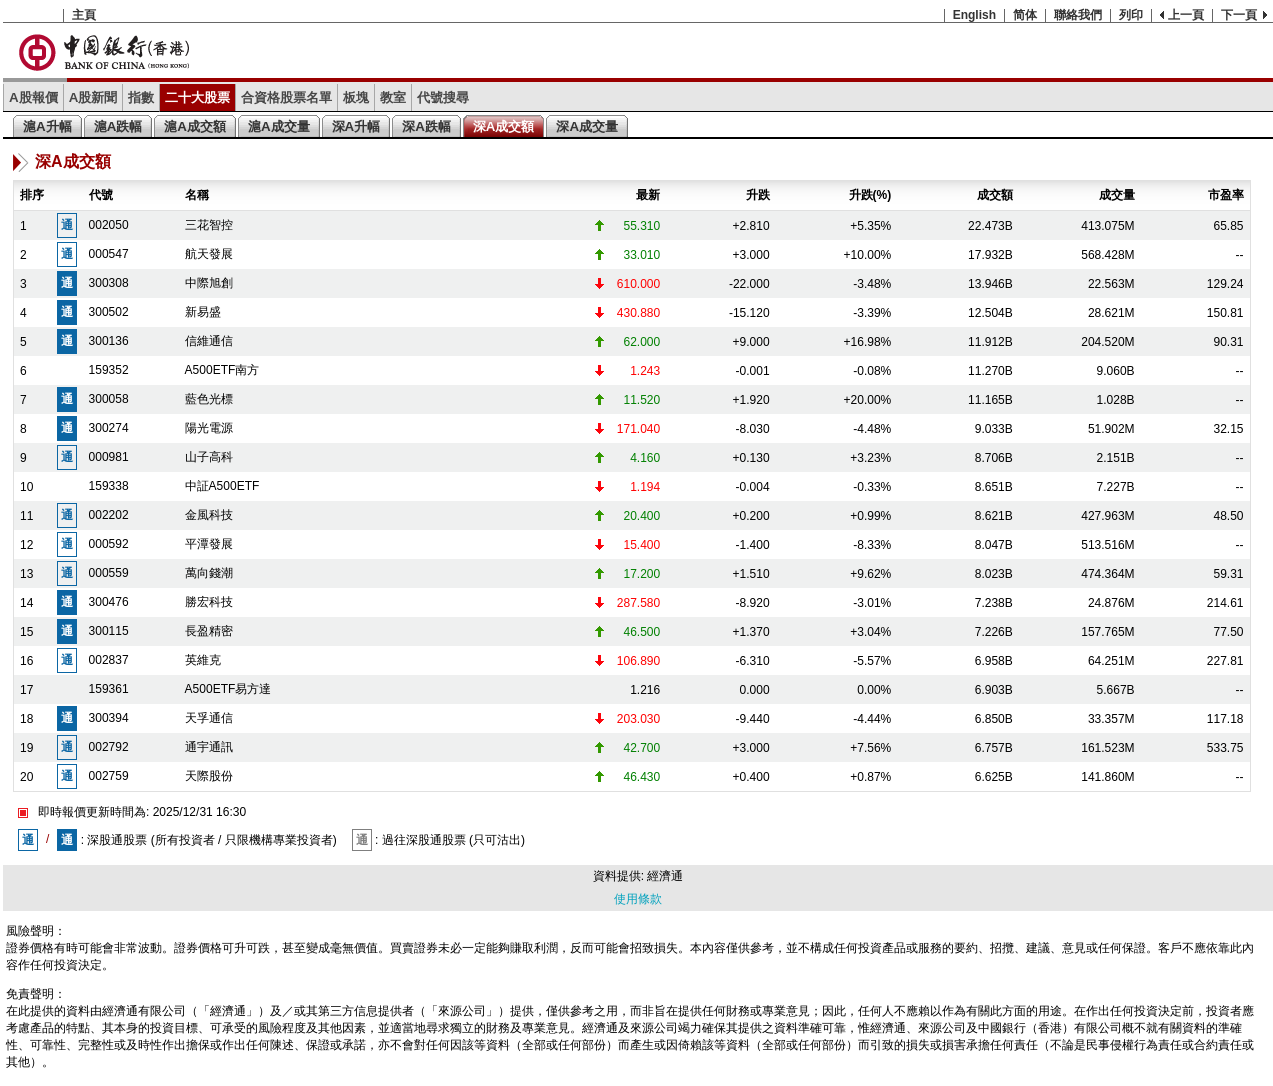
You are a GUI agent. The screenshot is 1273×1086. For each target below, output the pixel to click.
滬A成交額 (195, 126)
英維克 (203, 660)
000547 (109, 254)
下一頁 (1239, 15)
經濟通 (665, 876)
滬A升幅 (47, 126)
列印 (1131, 15)
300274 (109, 428)
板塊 (356, 97)
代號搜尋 (443, 97)
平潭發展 (209, 544)
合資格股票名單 (286, 97)
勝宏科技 (209, 602)
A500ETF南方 (222, 370)
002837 (109, 660)
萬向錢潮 (209, 573)
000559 (109, 573)
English (974, 15)
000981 (109, 457)
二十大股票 (197, 97)
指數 (141, 97)
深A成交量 (587, 126)
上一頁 (1186, 15)
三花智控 (209, 225)
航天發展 (209, 254)
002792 (109, 747)
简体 (1025, 15)
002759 (109, 776)
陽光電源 (209, 428)
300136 (109, 341)
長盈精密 (209, 631)
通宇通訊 (209, 747)
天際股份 (209, 776)
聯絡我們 (1078, 15)
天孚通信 (209, 718)
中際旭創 (209, 283)
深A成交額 (504, 126)
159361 (109, 689)
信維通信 (209, 341)
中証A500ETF (222, 486)
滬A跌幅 (118, 126)
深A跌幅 (426, 126)
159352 (109, 370)
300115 (109, 631)
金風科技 (209, 515)
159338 (109, 486)
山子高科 (209, 457)
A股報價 (33, 97)
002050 (109, 225)
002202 (109, 515)
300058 (109, 399)
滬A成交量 (279, 126)
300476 (109, 602)
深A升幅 (356, 126)
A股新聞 (93, 97)
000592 (109, 544)
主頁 (84, 15)
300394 (109, 718)
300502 (109, 312)
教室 (393, 97)
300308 (109, 283)
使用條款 (638, 899)
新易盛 (203, 312)
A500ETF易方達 (228, 689)
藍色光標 (209, 399)
